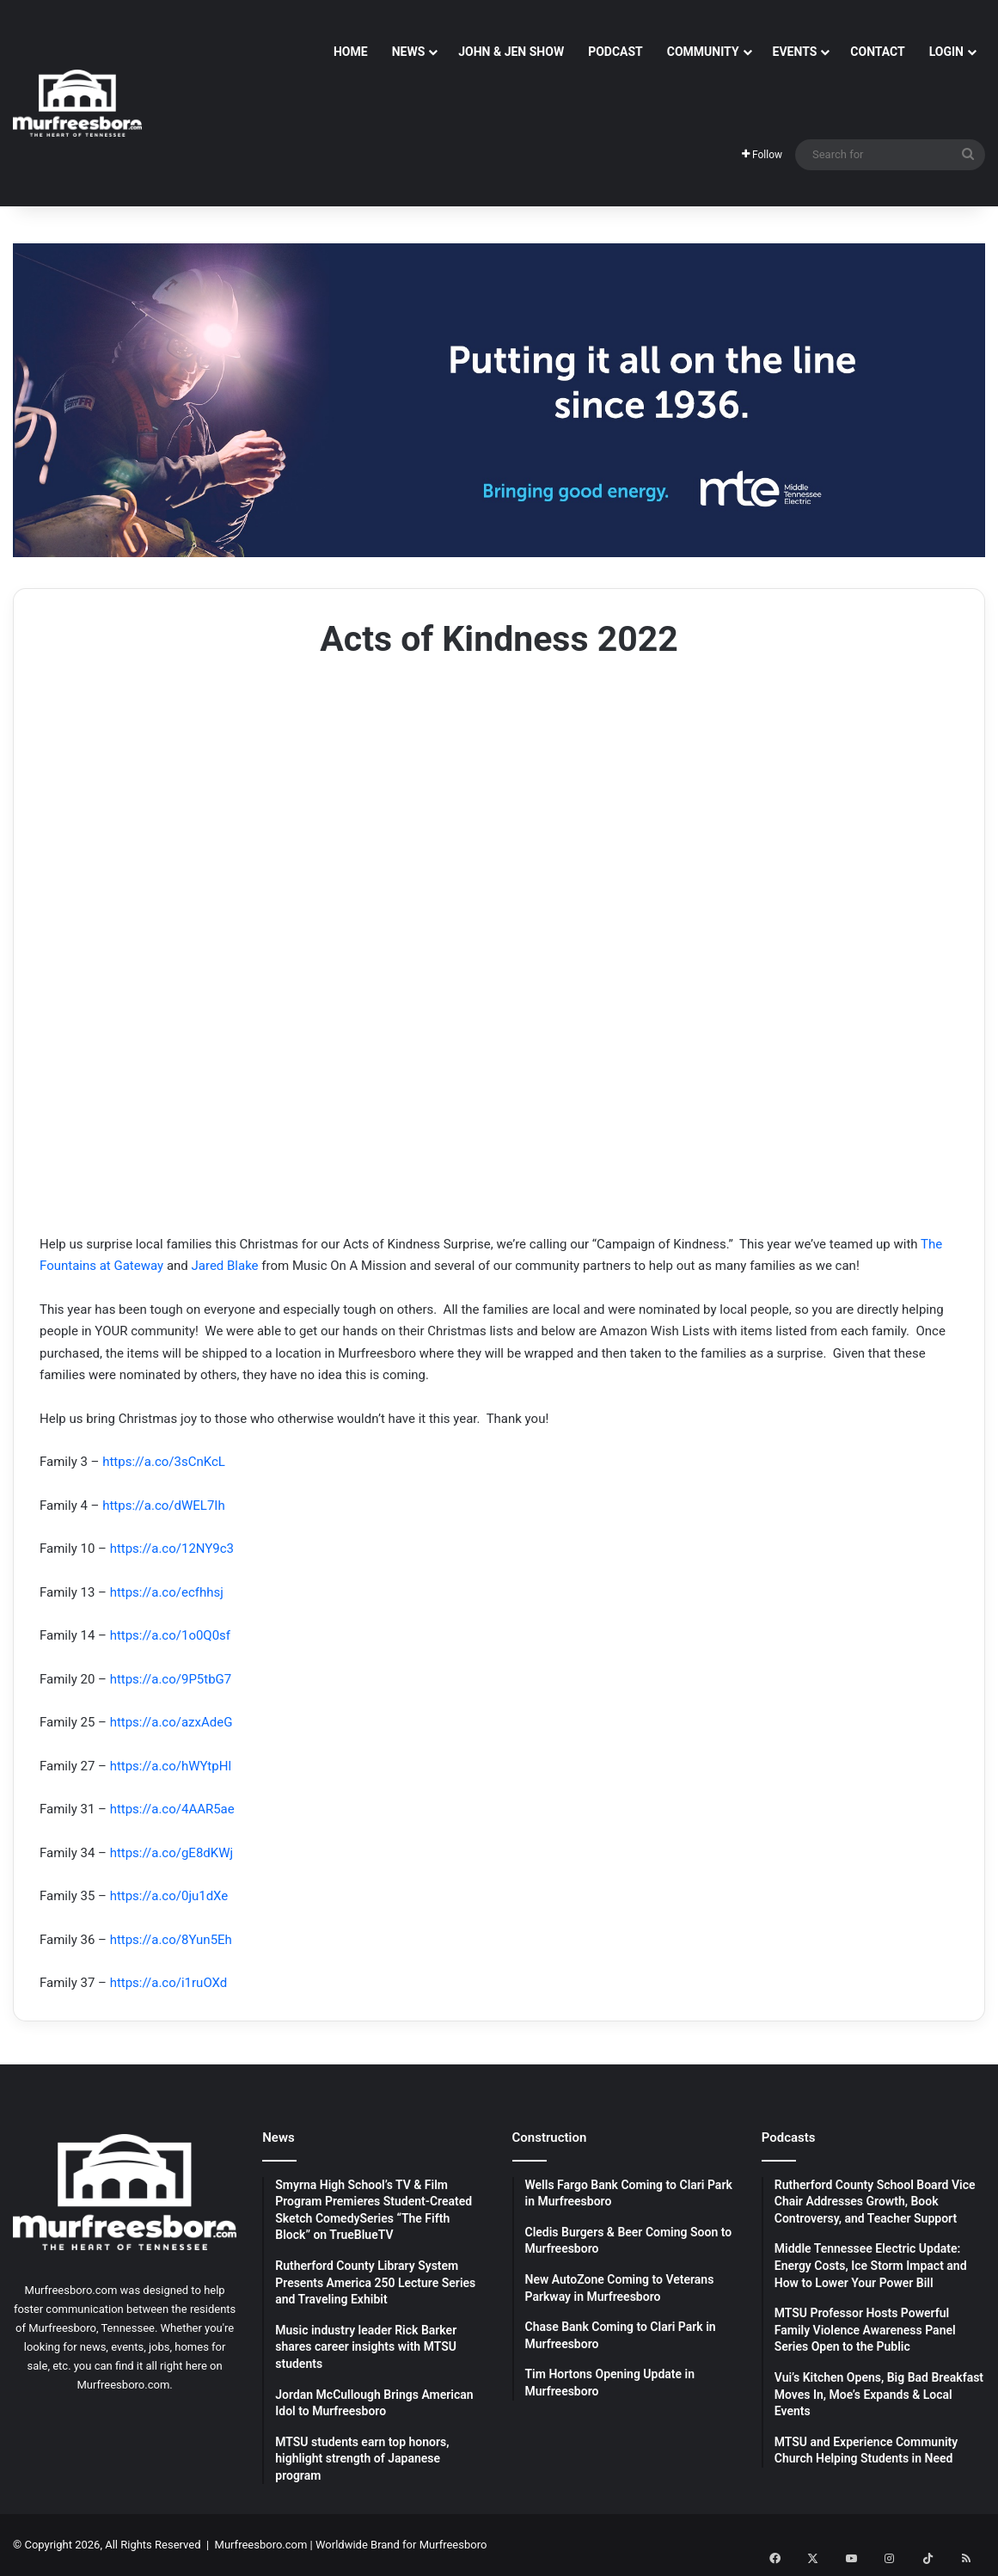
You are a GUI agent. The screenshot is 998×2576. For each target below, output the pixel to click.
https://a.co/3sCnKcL (163, 1461)
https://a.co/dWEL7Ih (163, 1505)
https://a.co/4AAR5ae (172, 1809)
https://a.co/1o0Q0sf (170, 1635)
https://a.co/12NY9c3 (172, 1548)
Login (946, 51)
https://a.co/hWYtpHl (170, 1766)
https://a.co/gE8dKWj (171, 1853)
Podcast (615, 51)
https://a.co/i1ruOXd (169, 1982)
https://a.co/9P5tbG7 (171, 1679)
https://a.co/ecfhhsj (166, 1592)
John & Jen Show (511, 51)
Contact (877, 51)
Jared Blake (225, 1265)
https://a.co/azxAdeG (171, 1722)
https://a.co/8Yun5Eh (171, 1939)
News (409, 51)
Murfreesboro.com (261, 2544)
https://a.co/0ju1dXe (169, 1896)
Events (795, 51)
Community (703, 51)
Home (351, 51)
